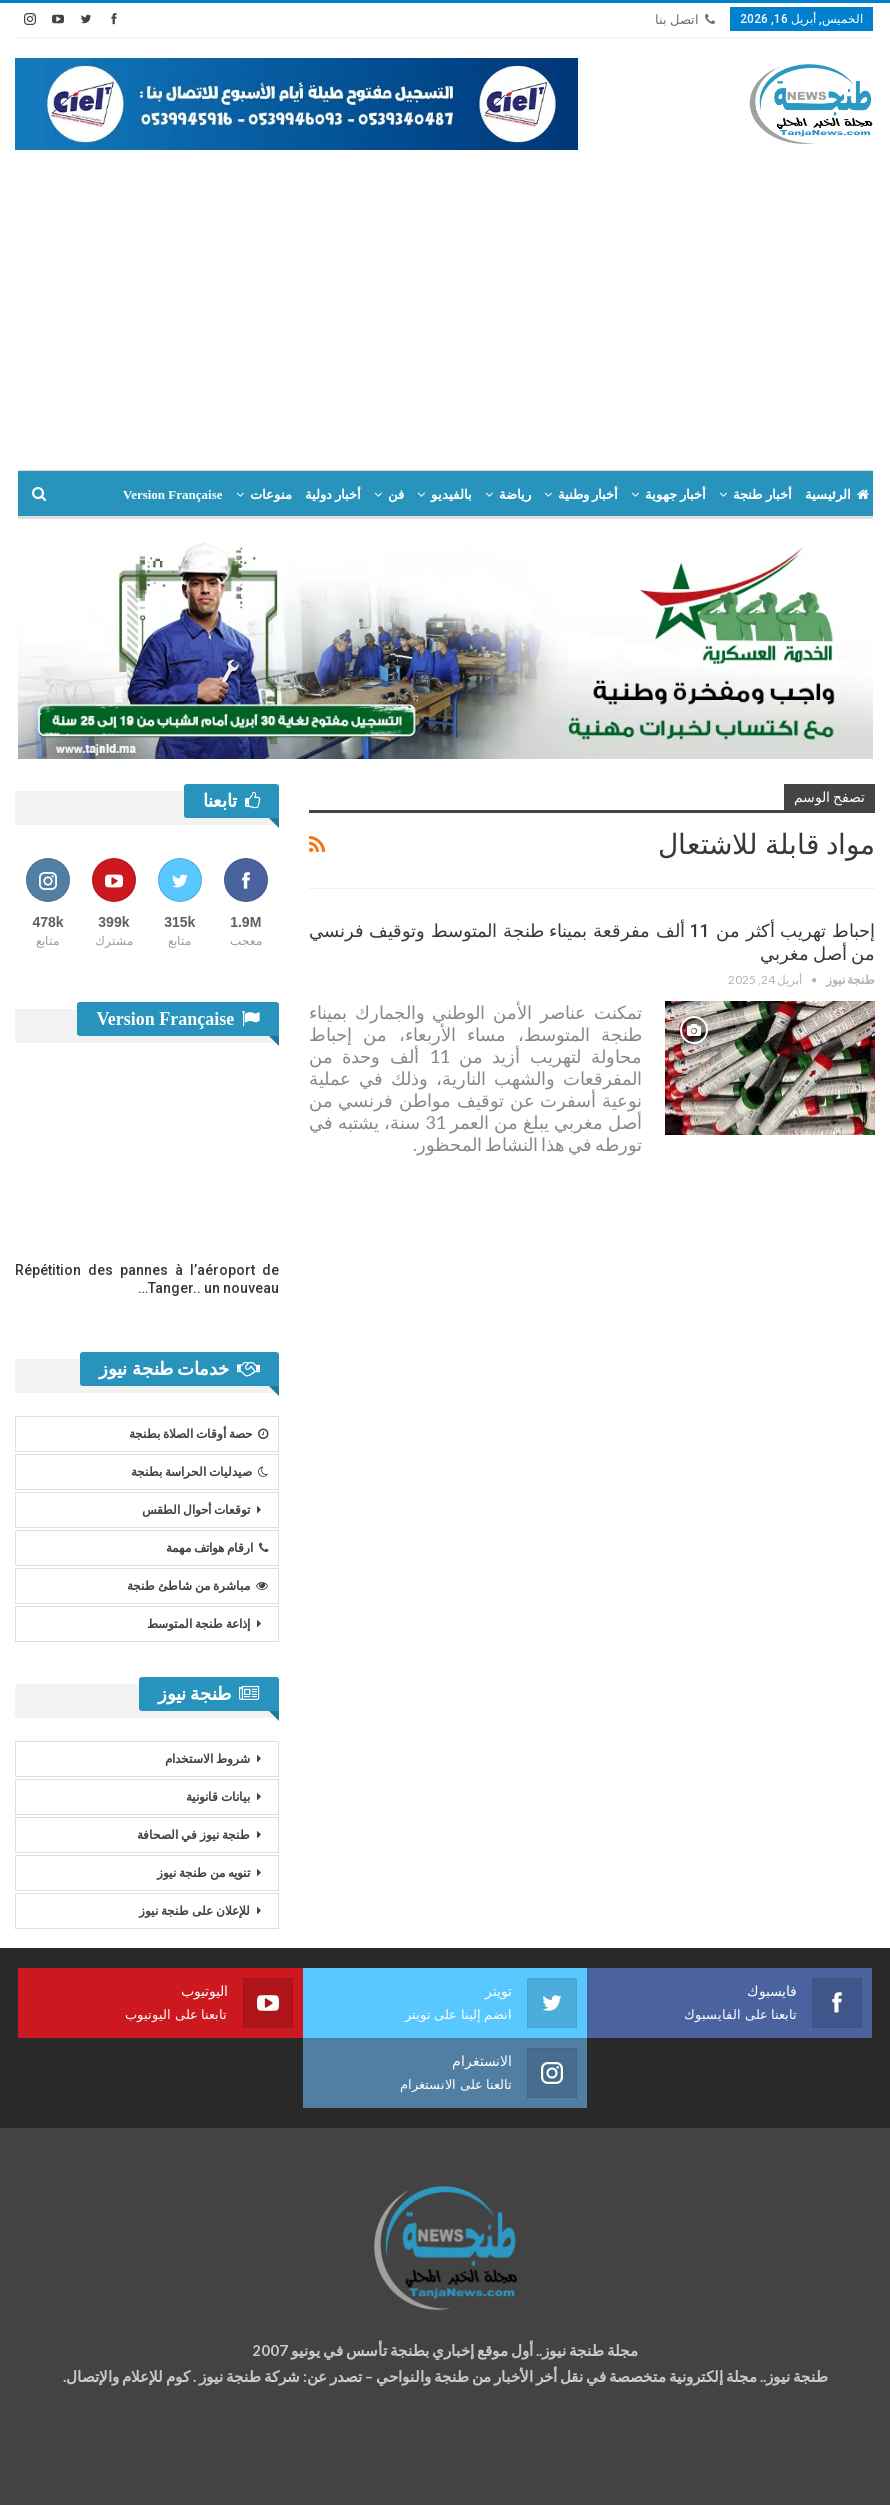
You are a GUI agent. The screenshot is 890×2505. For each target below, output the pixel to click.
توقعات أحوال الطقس (196, 1510)
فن (396, 494)
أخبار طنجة (762, 494)
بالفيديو (451, 494)
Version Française (173, 494)
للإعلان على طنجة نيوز (194, 1911)
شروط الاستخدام (207, 1759)
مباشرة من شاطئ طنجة (197, 1586)
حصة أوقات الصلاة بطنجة (198, 1434)
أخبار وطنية (588, 494)
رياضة (515, 494)
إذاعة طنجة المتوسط (198, 1624)
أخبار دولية (333, 494)
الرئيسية (837, 494)
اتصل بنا (685, 19)
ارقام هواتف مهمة (217, 1548)
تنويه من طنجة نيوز (203, 1873)
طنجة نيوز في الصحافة (193, 1835)
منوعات (271, 494)
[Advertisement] (445, 300)
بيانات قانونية (218, 1797)
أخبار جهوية (675, 494)
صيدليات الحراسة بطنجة (199, 1472)
